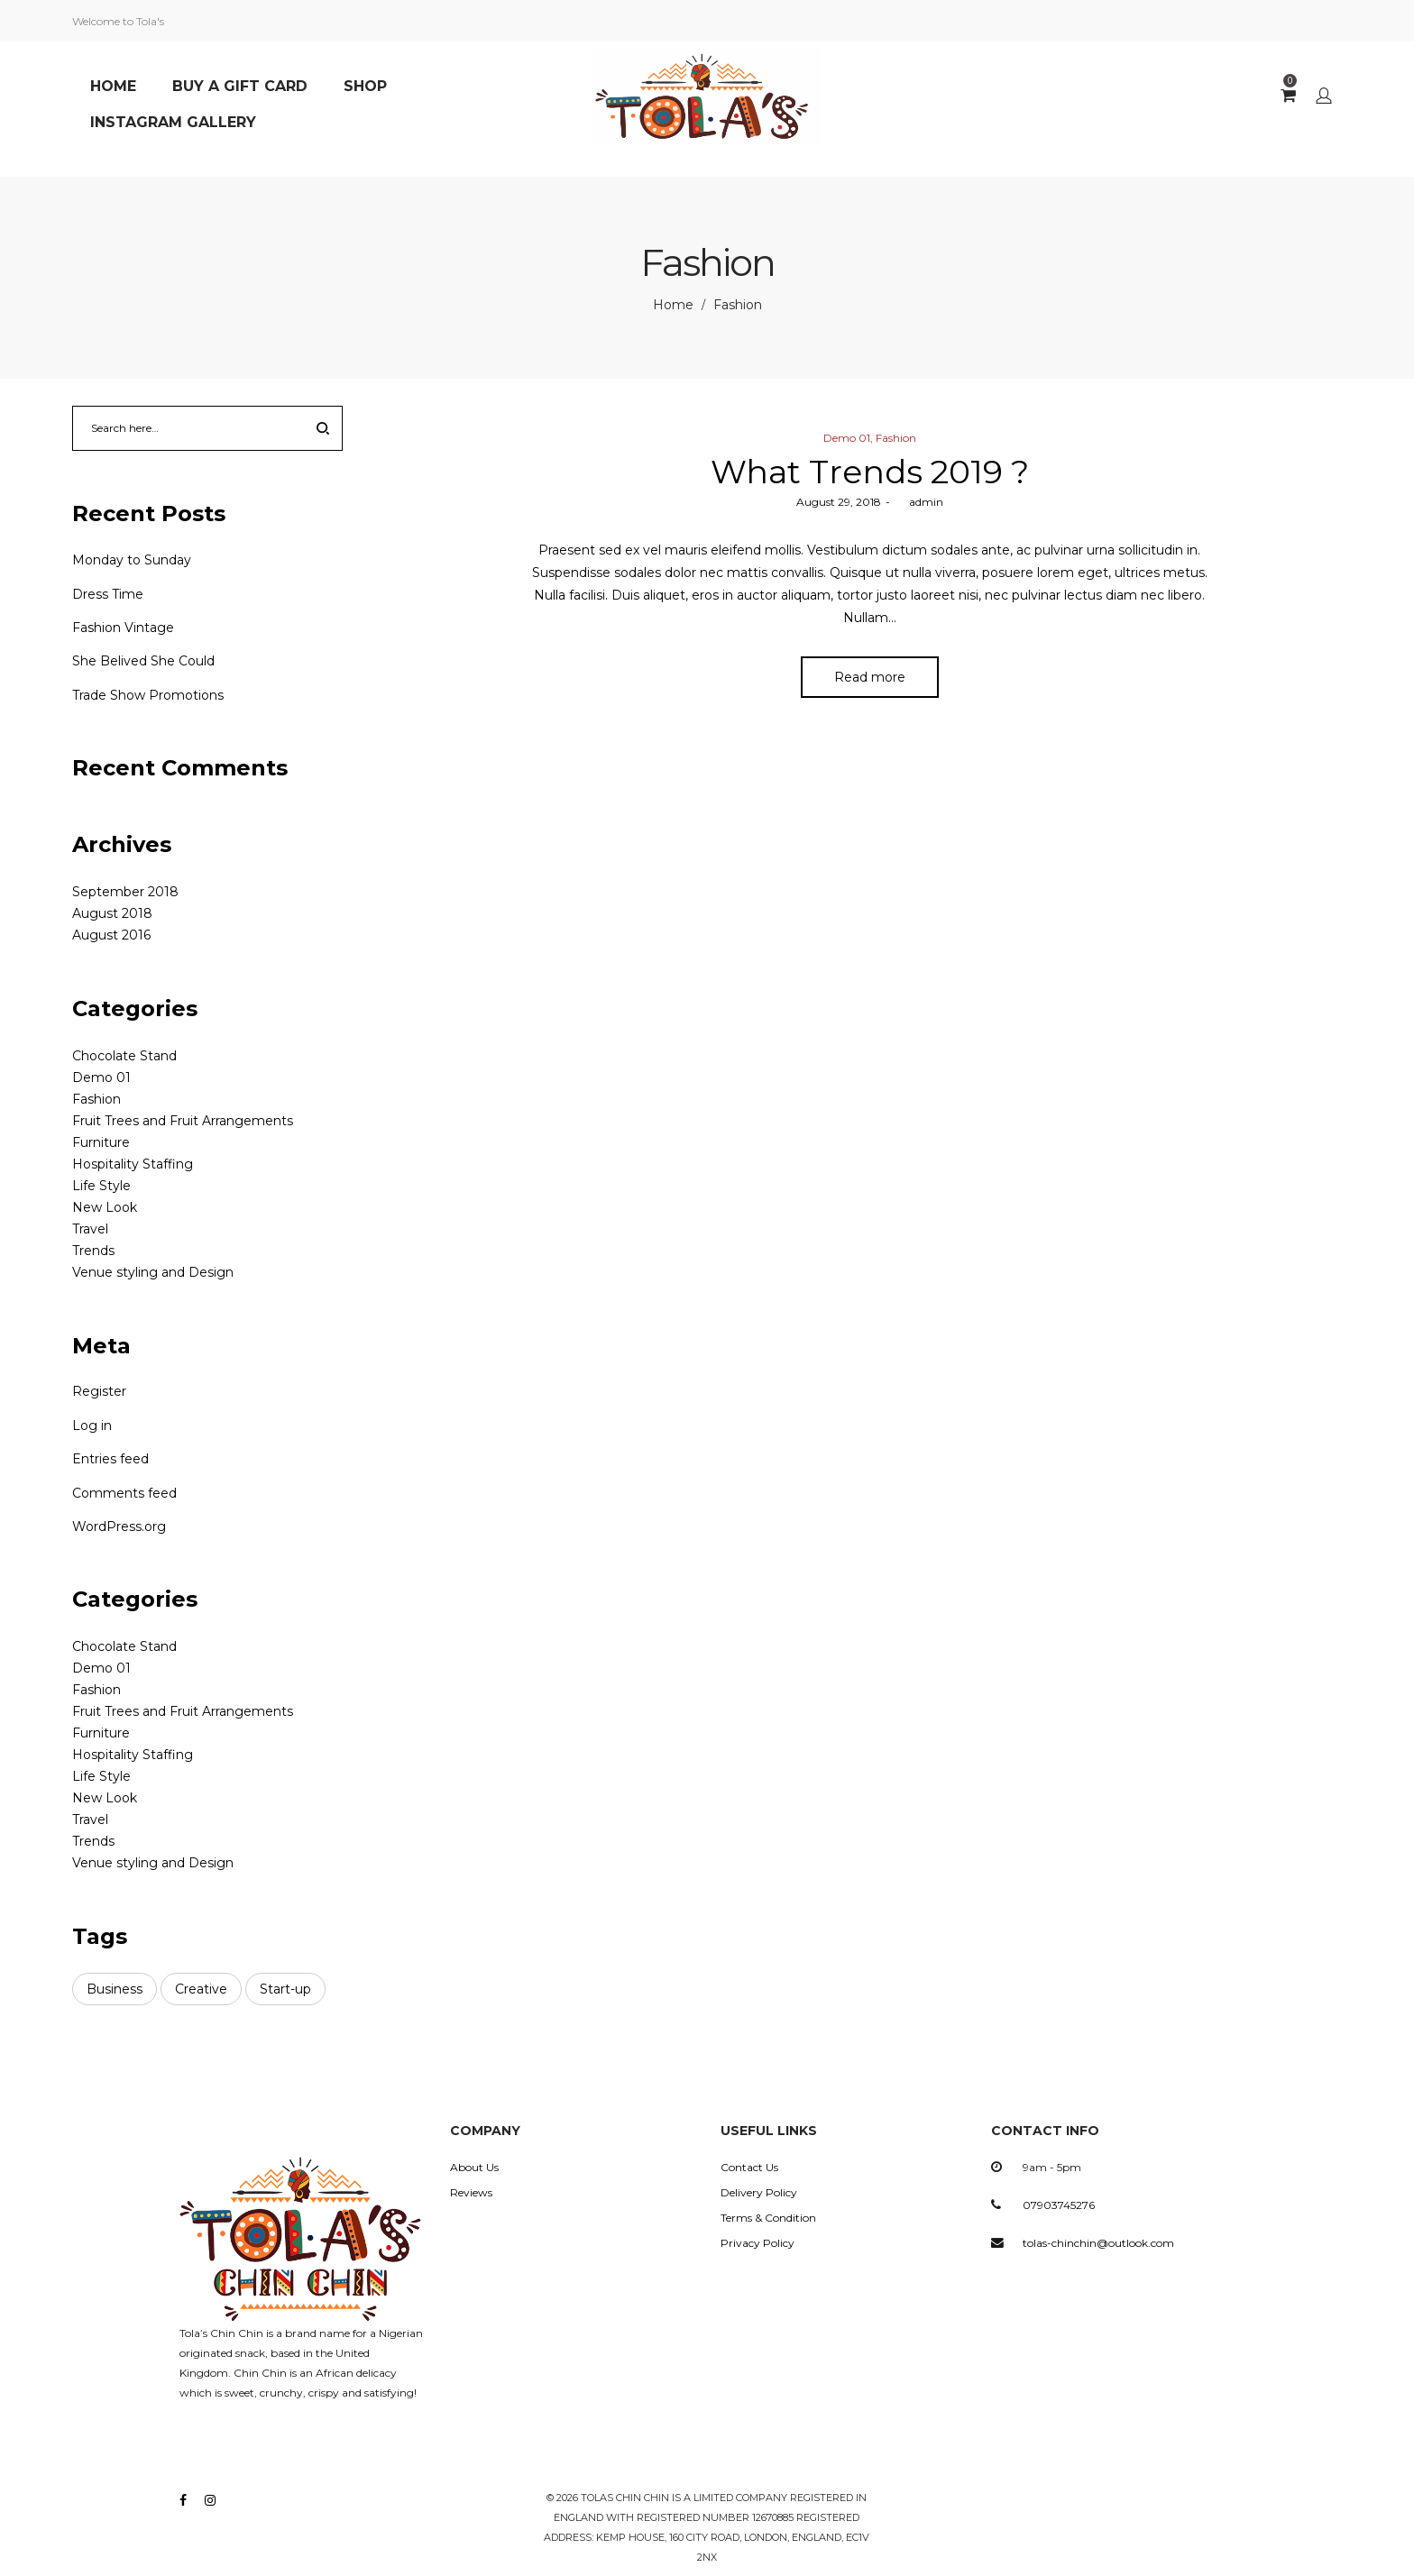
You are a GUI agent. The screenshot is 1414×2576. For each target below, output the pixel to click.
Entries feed (110, 1459)
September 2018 (125, 892)
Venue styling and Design (153, 1272)
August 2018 (112, 913)
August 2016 (111, 935)
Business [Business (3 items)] (114, 1989)
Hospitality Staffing (132, 1164)
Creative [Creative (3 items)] (201, 1989)
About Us (474, 2167)
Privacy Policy (757, 2243)
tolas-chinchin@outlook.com (1098, 2243)
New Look (104, 1207)
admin (919, 502)
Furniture (101, 1142)
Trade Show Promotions (148, 695)
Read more (869, 679)
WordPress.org (119, 1526)
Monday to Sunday (131, 560)
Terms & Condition (768, 2217)
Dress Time (107, 594)
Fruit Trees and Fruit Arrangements (182, 1121)
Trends (93, 1250)
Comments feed (124, 1493)
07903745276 (1059, 2205)
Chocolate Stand (124, 1056)
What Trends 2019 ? (870, 471)
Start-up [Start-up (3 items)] (285, 1989)
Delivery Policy (759, 2192)
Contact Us (749, 2167)
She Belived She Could (143, 661)
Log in (92, 1425)
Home (673, 305)
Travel (90, 1229)
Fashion (896, 438)
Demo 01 (846, 438)
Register (99, 1391)
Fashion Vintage (123, 627)
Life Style (101, 1186)
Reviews (471, 2192)
